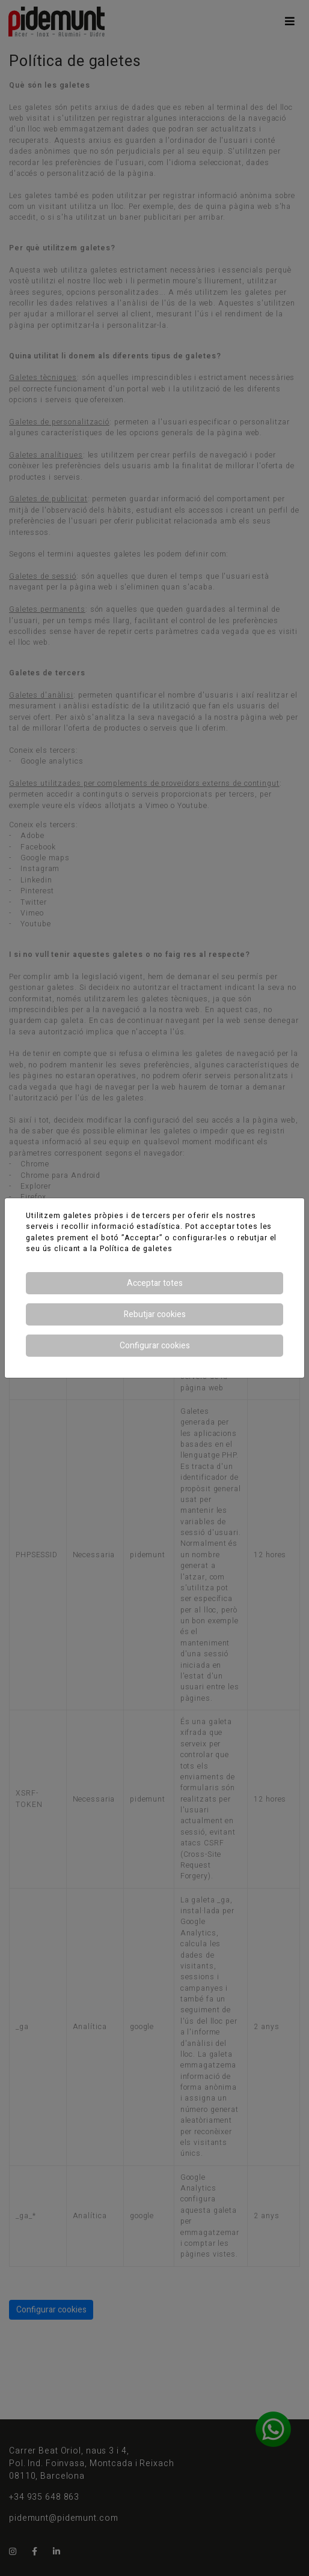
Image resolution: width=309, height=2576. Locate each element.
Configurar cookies (155, 1345)
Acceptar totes (155, 1283)
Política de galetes (136, 1248)
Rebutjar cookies (155, 1314)
